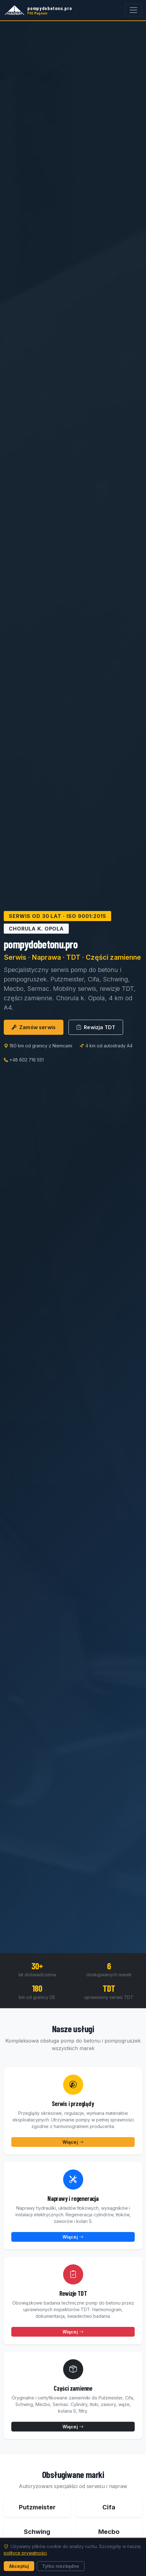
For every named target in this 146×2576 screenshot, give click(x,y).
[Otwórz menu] (133, 10)
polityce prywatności (25, 2553)
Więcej (73, 2142)
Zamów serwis (34, 1027)
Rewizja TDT (95, 1027)
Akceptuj (19, 2566)
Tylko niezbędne (60, 2566)
